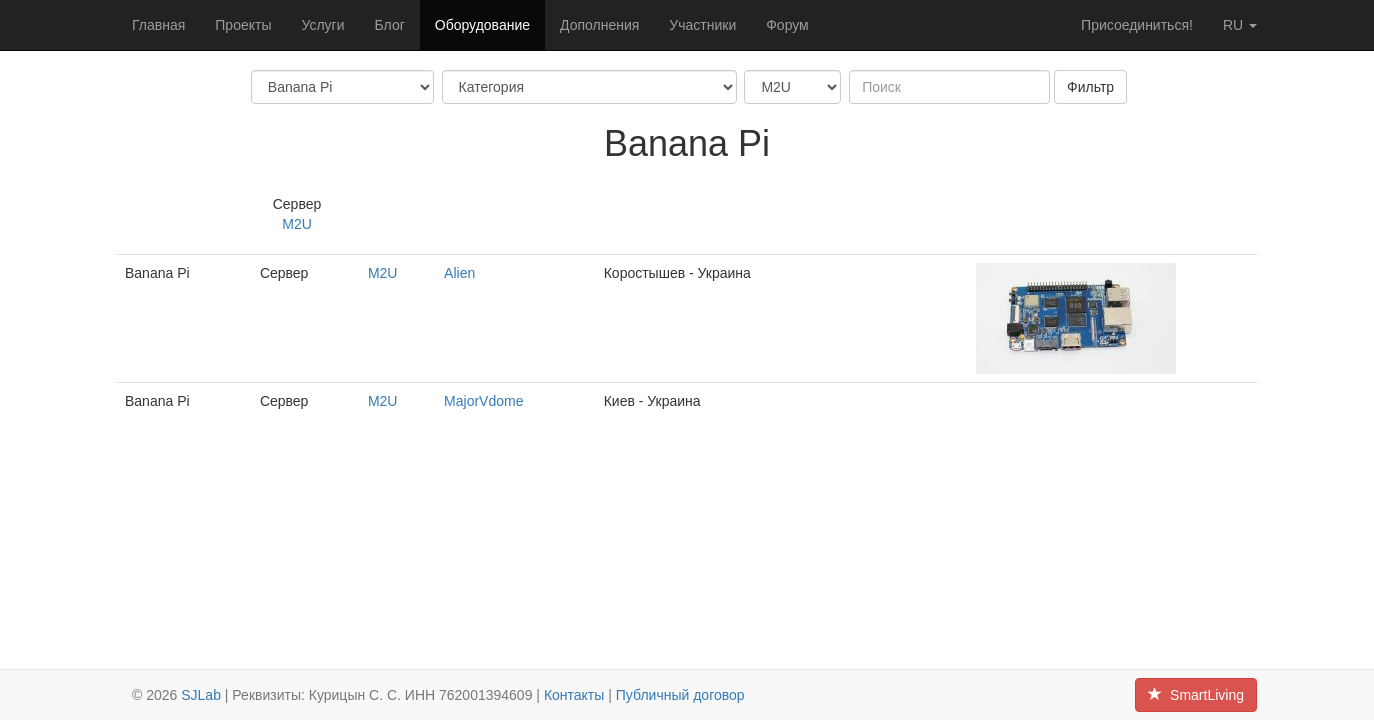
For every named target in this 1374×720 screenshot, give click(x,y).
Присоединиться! (1137, 25)
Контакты (574, 695)
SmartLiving (1196, 695)
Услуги (322, 25)
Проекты (243, 25)
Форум (787, 25)
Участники (702, 25)
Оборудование (482, 25)
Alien (459, 273)
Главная (158, 25)
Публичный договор (680, 695)
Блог (390, 25)
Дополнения (599, 25)
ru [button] (1240, 25)
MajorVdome (483, 401)
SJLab (201, 695)
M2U (297, 224)
